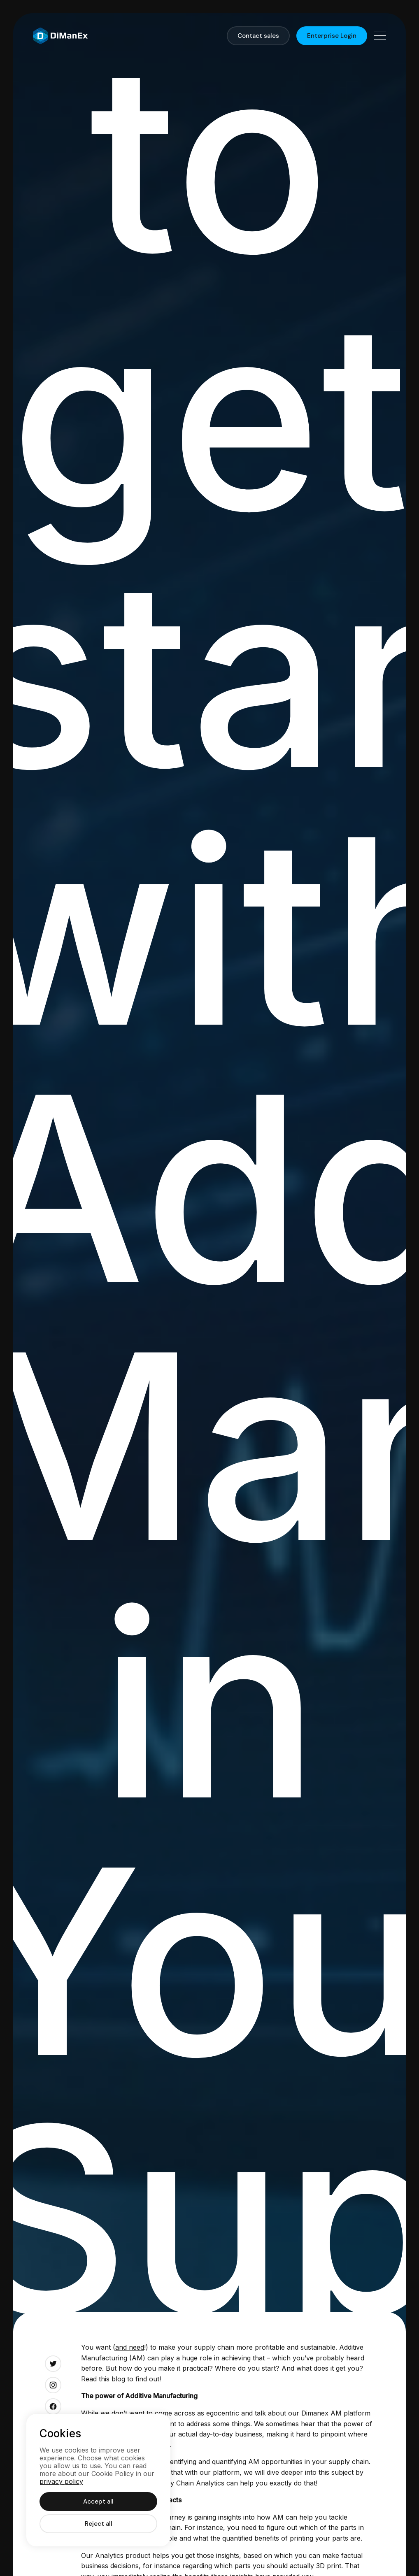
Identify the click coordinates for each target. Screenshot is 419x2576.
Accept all (98, 2501)
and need (129, 2347)
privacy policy (61, 2481)
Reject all (98, 2524)
